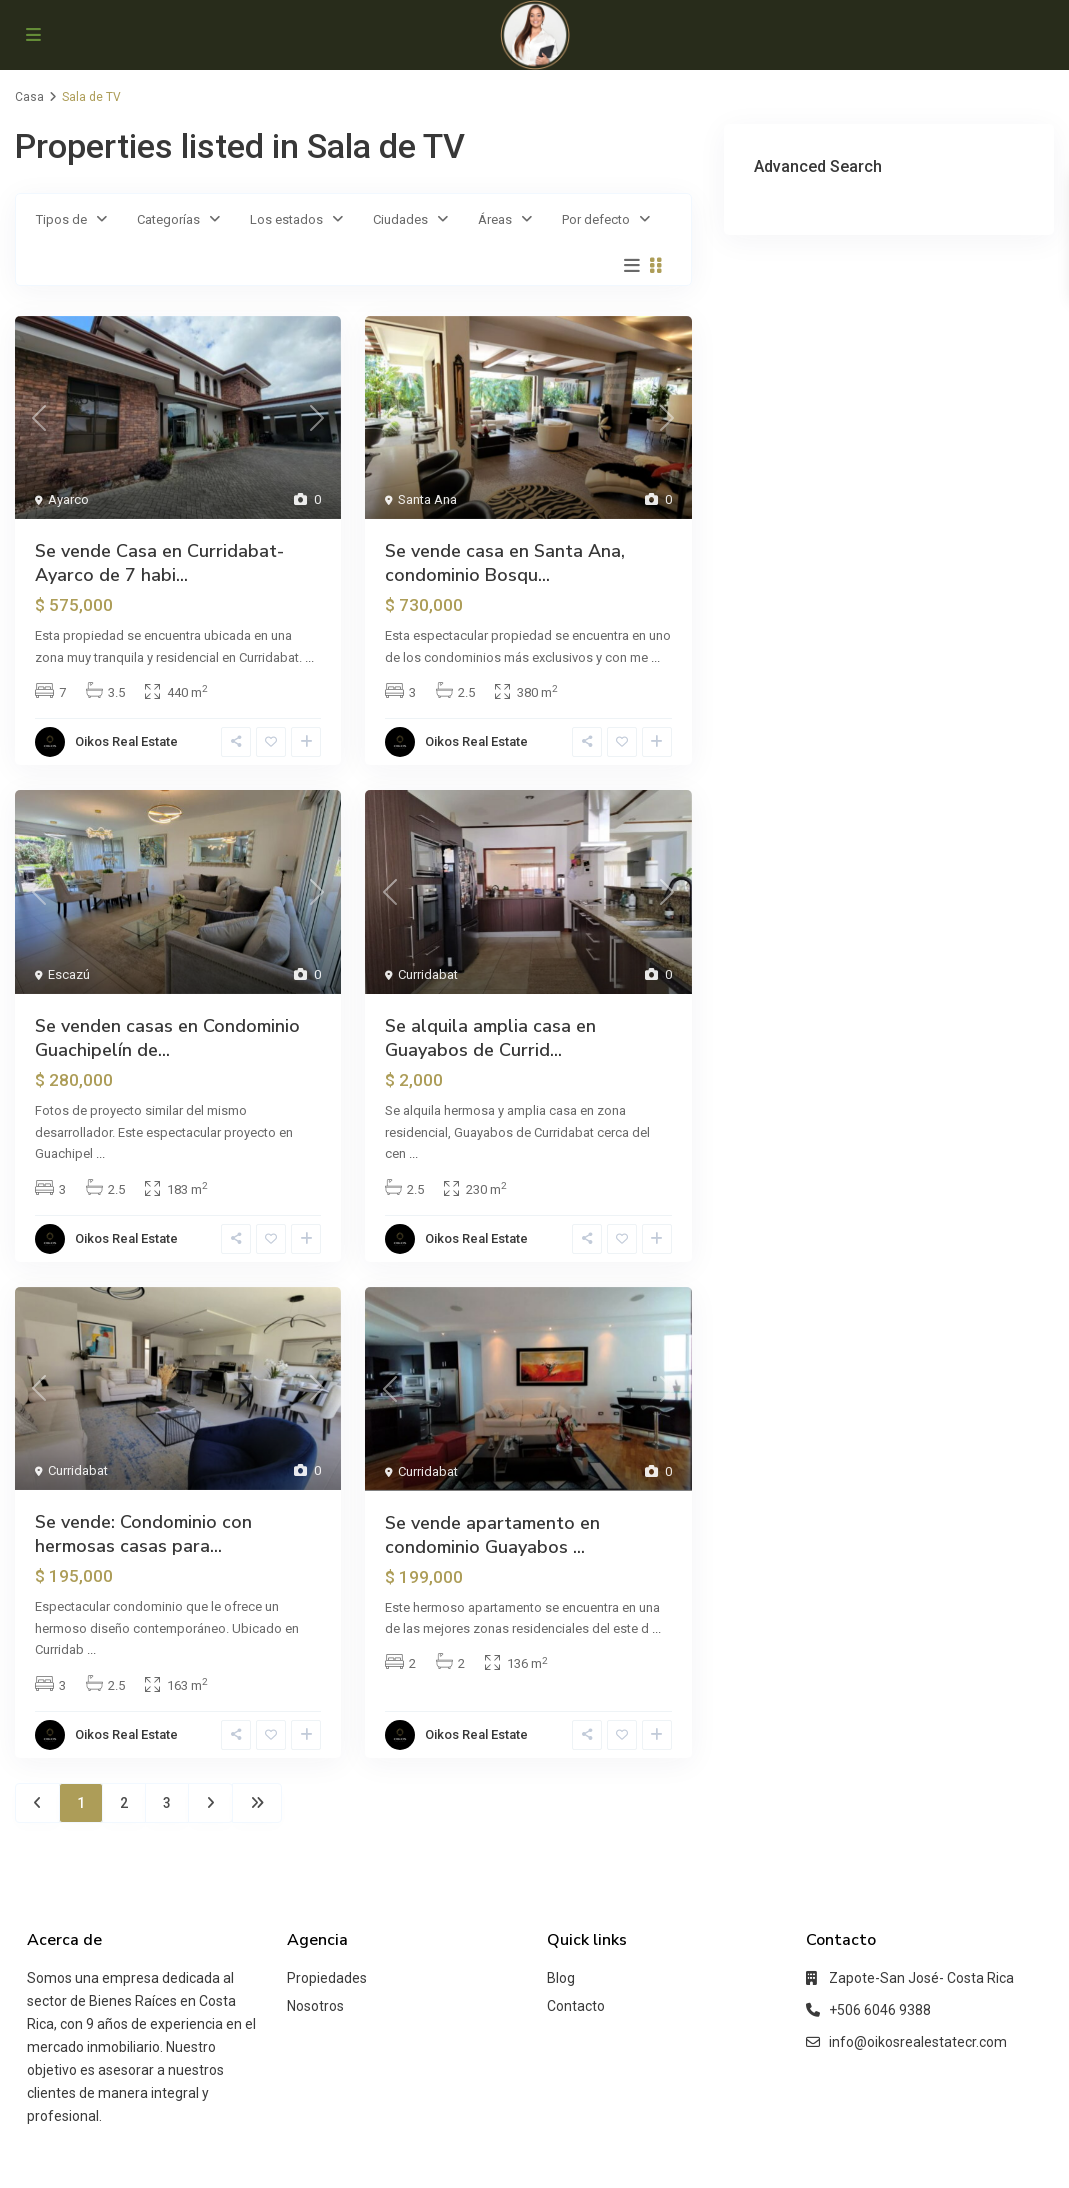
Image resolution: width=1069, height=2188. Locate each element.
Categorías (168, 219)
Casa (29, 97)
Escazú (69, 974)
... (309, 657)
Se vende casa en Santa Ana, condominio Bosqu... (505, 563)
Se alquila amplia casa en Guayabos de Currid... (490, 1038)
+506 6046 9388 (880, 2010)
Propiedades (327, 1978)
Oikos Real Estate (126, 741)
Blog (561, 1978)
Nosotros (315, 2006)
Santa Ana (427, 499)
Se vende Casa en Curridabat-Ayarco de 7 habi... (159, 563)
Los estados (286, 219)
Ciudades (400, 219)
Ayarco (68, 499)
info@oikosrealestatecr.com (918, 2042)
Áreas (495, 219)
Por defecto (596, 219)
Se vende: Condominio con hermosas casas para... (143, 1534)
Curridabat (428, 974)
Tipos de (61, 219)
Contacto (576, 2006)
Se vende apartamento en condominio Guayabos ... (492, 1535)
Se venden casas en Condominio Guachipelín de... (167, 1038)
